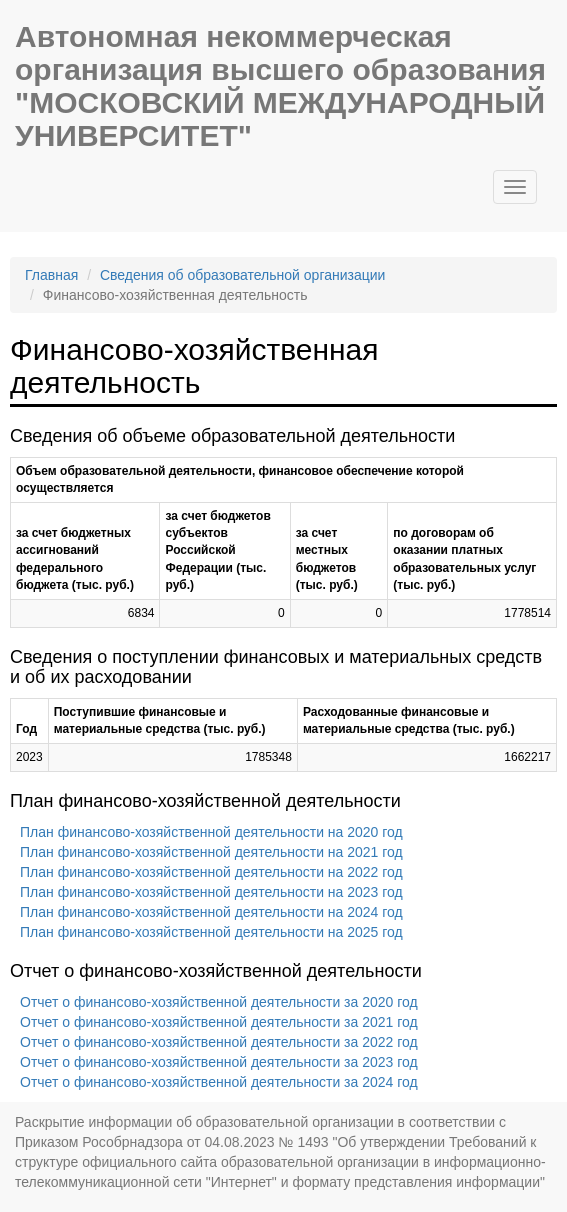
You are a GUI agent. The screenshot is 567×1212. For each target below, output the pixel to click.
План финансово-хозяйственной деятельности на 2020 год (211, 832)
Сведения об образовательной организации (242, 275)
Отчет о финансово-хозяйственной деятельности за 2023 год (219, 1062)
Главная (51, 275)
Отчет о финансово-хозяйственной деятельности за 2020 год (219, 1002)
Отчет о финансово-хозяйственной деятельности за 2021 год (219, 1022)
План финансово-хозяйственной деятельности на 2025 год (211, 932)
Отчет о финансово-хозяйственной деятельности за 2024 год (219, 1082)
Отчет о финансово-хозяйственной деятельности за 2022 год (219, 1042)
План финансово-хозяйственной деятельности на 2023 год (211, 892)
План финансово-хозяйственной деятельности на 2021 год (211, 852)
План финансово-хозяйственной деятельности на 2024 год (211, 912)
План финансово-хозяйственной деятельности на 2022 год (211, 872)
